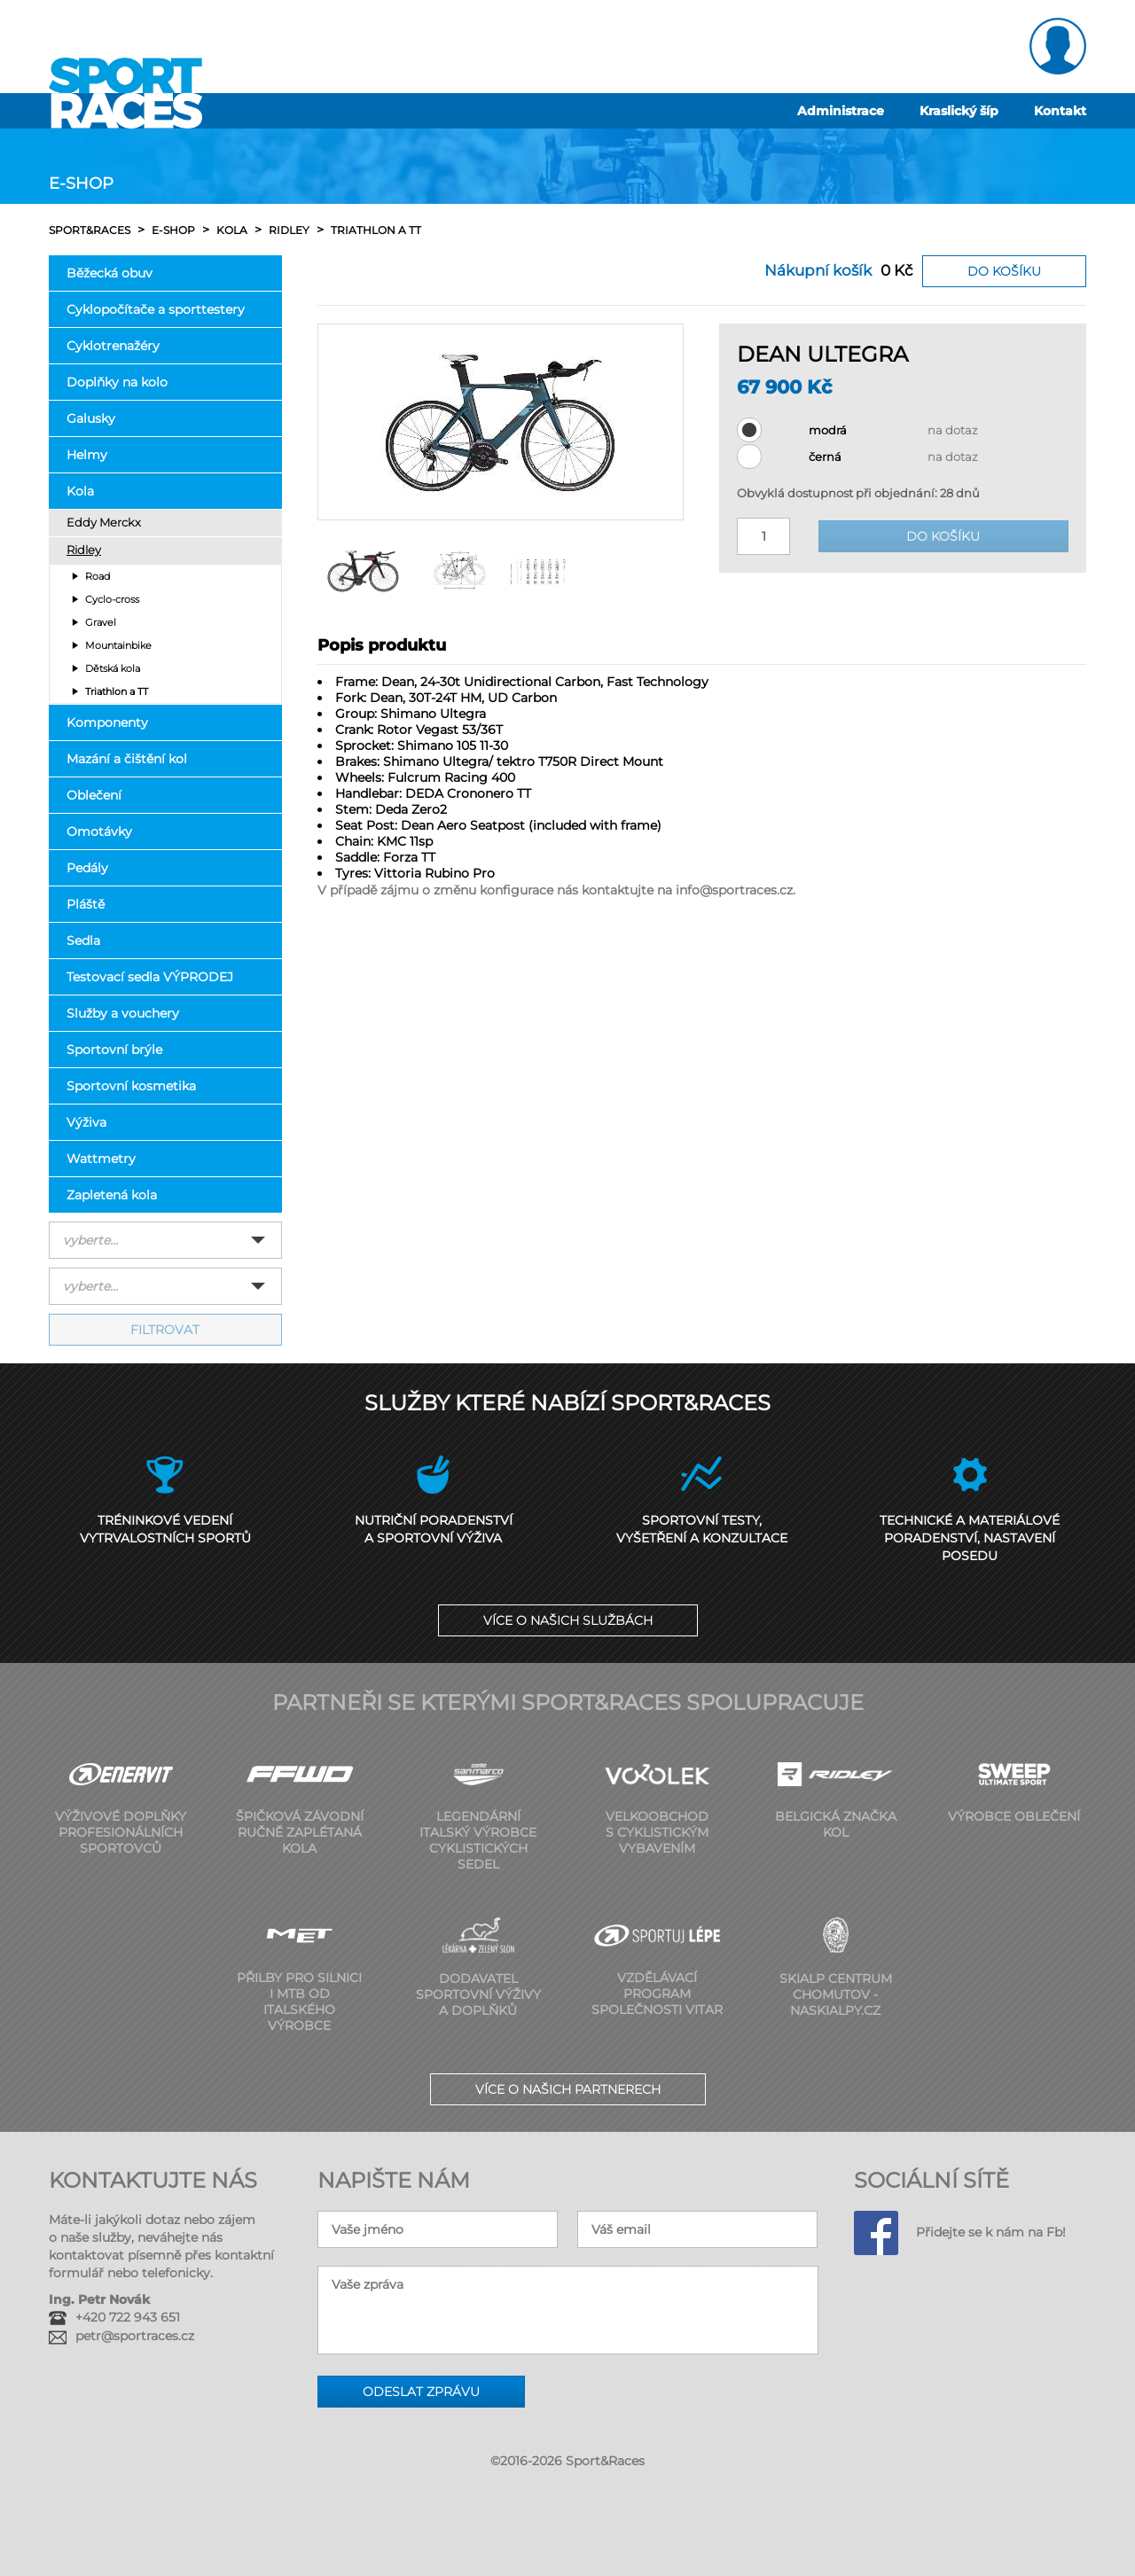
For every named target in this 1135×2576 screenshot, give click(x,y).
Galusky (91, 418)
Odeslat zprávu (421, 2392)
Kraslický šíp (959, 111)
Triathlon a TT (116, 691)
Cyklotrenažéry (113, 346)
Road (97, 576)
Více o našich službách (568, 1620)
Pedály (87, 868)
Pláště (86, 904)
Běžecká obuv (110, 273)
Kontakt (1060, 111)
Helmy (87, 455)
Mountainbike (118, 645)
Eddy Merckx (104, 522)
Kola (80, 491)
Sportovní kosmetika (131, 1086)
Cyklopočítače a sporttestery (156, 309)
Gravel (100, 622)
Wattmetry (101, 1159)
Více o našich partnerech (568, 2089)
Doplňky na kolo (117, 382)
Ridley (84, 550)
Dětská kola (112, 668)
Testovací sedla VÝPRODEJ (150, 977)
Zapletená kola (112, 1195)
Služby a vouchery (123, 1013)
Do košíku (1004, 271)
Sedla (83, 940)
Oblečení (94, 795)
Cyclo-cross (112, 599)
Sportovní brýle (114, 1050)
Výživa (86, 1122)
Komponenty (107, 722)
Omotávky (99, 831)
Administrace (840, 111)
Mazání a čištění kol (127, 759)
